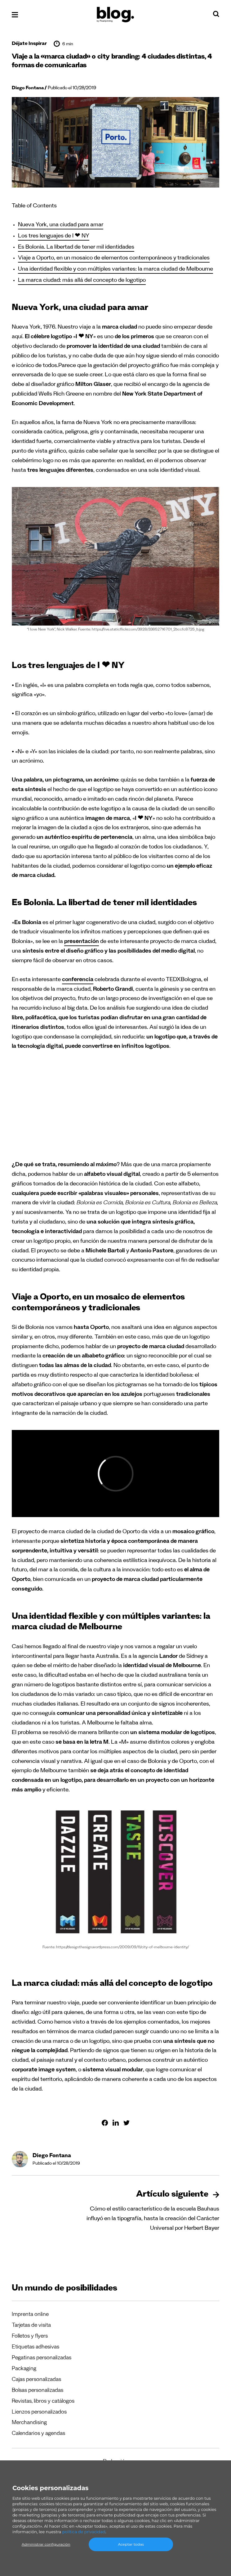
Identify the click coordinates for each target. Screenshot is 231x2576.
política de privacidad (83, 2531)
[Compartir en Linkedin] (116, 2123)
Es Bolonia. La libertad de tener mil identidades (76, 248)
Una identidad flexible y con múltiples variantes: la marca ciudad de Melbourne (115, 270)
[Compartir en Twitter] (126, 2122)
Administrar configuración (46, 2544)
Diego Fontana (28, 88)
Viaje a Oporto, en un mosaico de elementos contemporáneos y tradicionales (114, 258)
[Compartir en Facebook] (105, 2123)
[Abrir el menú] (15, 14)
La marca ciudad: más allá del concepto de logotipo (82, 281)
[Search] (216, 15)
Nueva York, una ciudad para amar (60, 225)
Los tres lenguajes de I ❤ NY (53, 236)
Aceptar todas (131, 2544)
